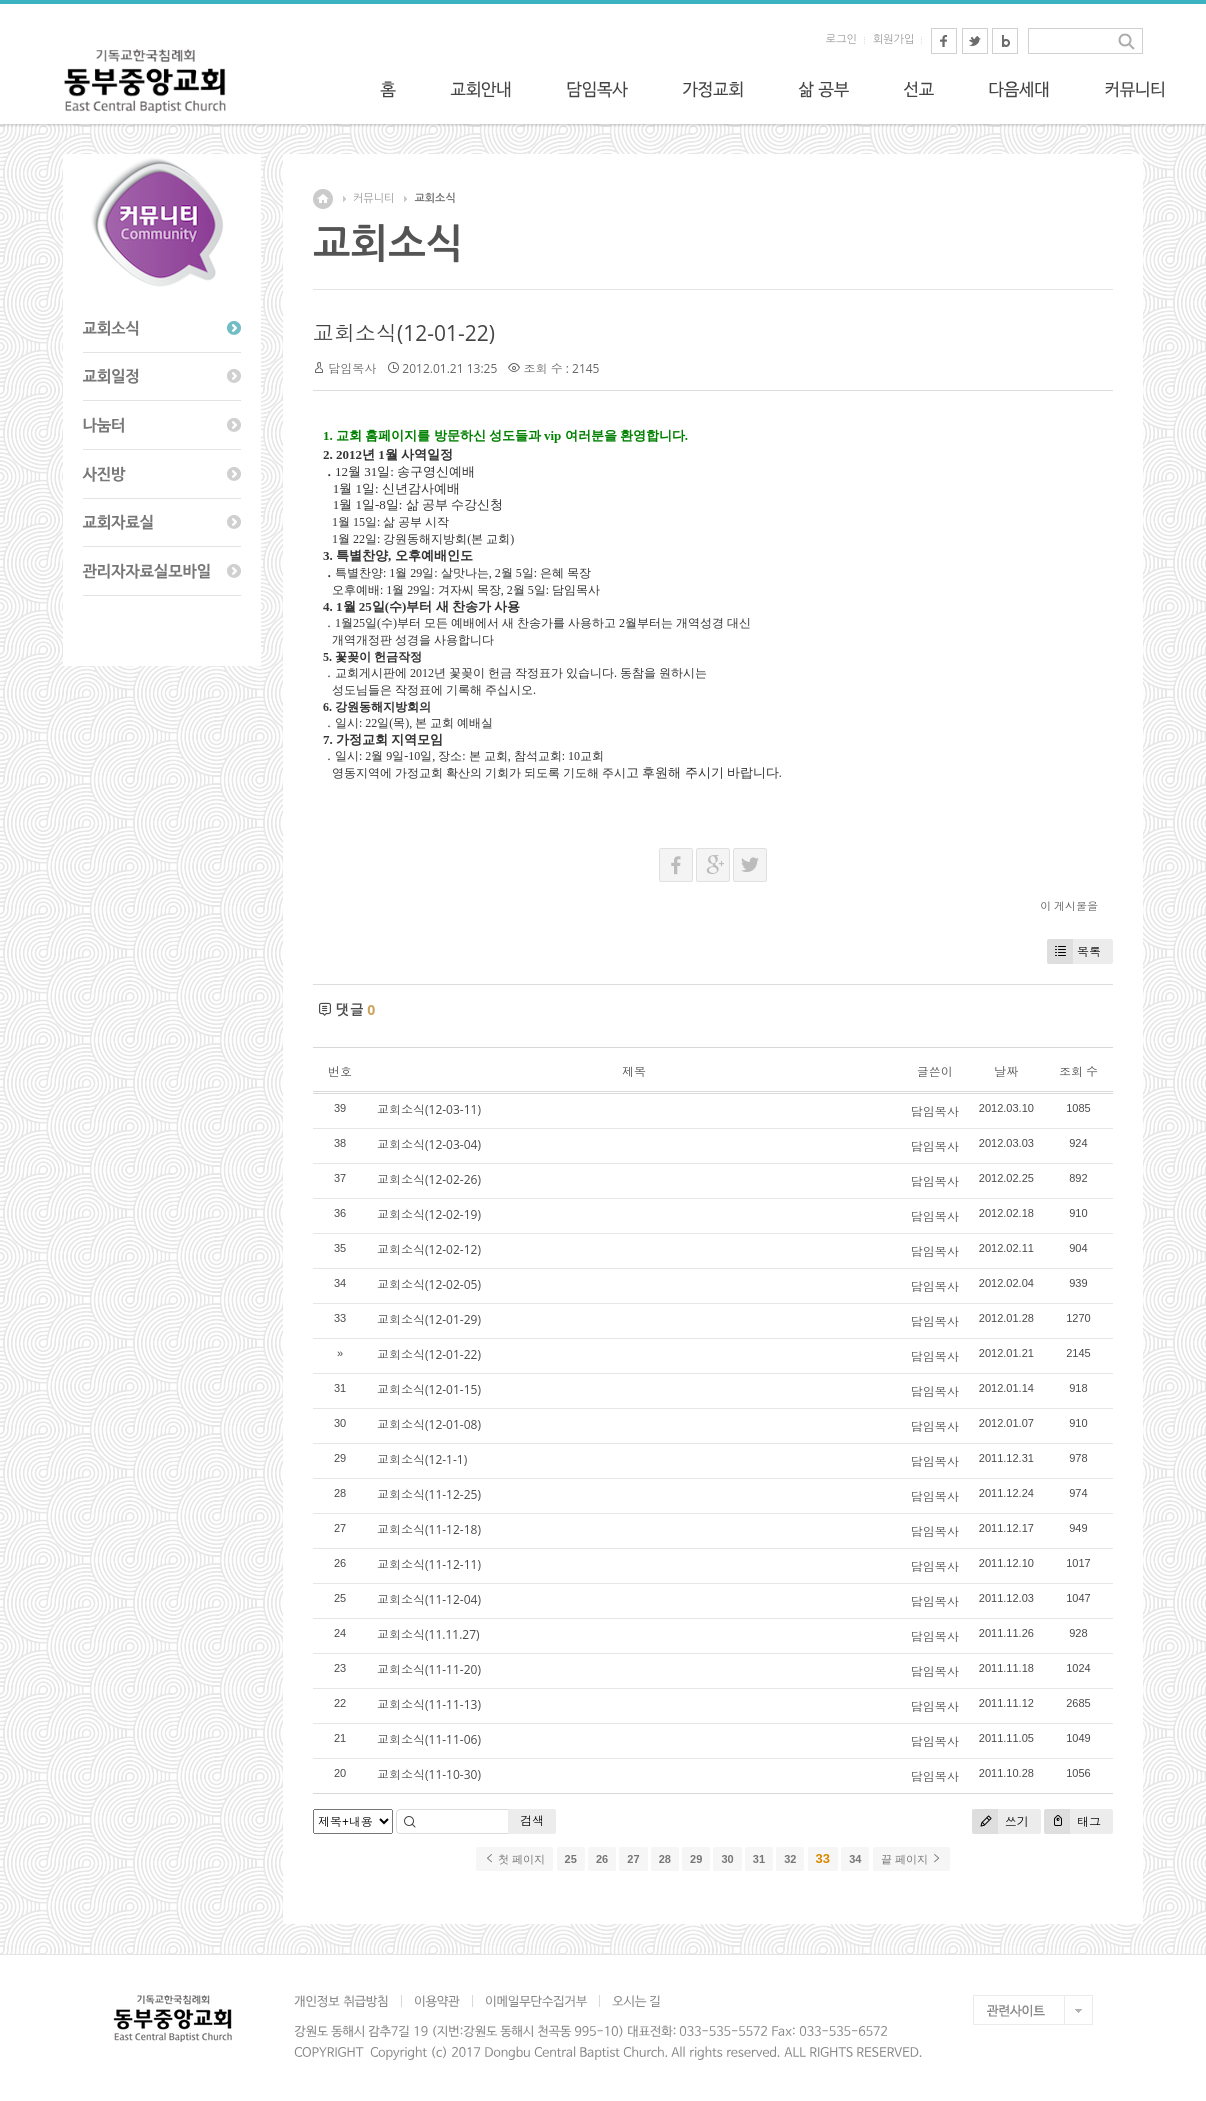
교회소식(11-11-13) (429, 1704)
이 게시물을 (1069, 905)
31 (759, 1859)
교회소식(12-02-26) (429, 1179)
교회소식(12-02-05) (429, 1284)
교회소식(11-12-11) (429, 1564)
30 (727, 1859)
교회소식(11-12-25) (429, 1494)
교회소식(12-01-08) (429, 1424)
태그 (1072, 1821)
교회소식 (434, 198)
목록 (1074, 951)
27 (633, 1859)
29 (696, 1859)
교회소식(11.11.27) (428, 1634)
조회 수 (1078, 1071)
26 (602, 1859)
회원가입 (893, 39)
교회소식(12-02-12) (429, 1249)
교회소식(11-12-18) (429, 1529)
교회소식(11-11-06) (429, 1739)
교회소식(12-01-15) (429, 1389)
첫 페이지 (514, 1859)
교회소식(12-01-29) (429, 1319)
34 (855, 1859)
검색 (532, 1820)
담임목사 (352, 368)
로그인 (841, 39)
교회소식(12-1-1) (422, 1459)
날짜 (1006, 1071)
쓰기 (1000, 1821)
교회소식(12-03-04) (429, 1144)
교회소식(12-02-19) (429, 1214)
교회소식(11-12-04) (429, 1599)
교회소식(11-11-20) (429, 1669)
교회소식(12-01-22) (404, 333)
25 (571, 1859)
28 (665, 1859)
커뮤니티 (373, 198)
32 (790, 1859)
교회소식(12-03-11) (429, 1109)
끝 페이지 (911, 1859)
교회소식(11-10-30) (429, 1774)
